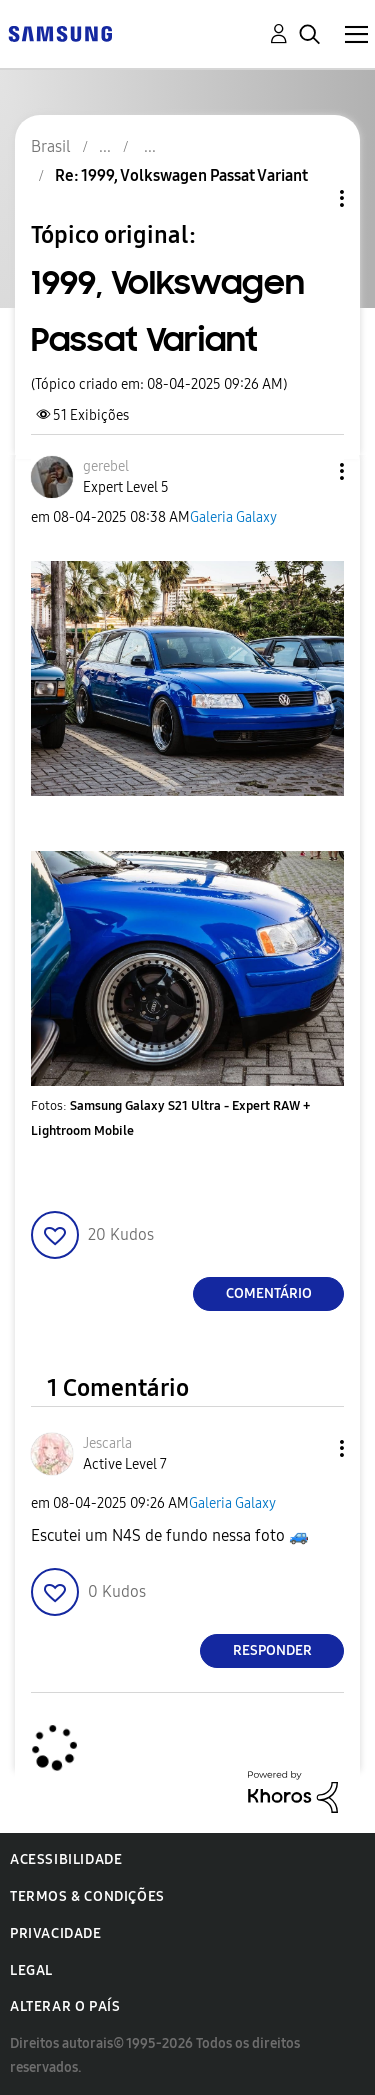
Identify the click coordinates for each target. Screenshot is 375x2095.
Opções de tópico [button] (308, 198)
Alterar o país (65, 2006)
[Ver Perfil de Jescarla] (107, 1443)
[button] (309, 471)
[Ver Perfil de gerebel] (106, 466)
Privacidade (56, 1933)
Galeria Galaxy (233, 517)
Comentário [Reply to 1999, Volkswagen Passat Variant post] (269, 1293)
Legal (31, 1970)
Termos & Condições (87, 1896)
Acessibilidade (66, 1859)
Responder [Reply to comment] (272, 1650)
